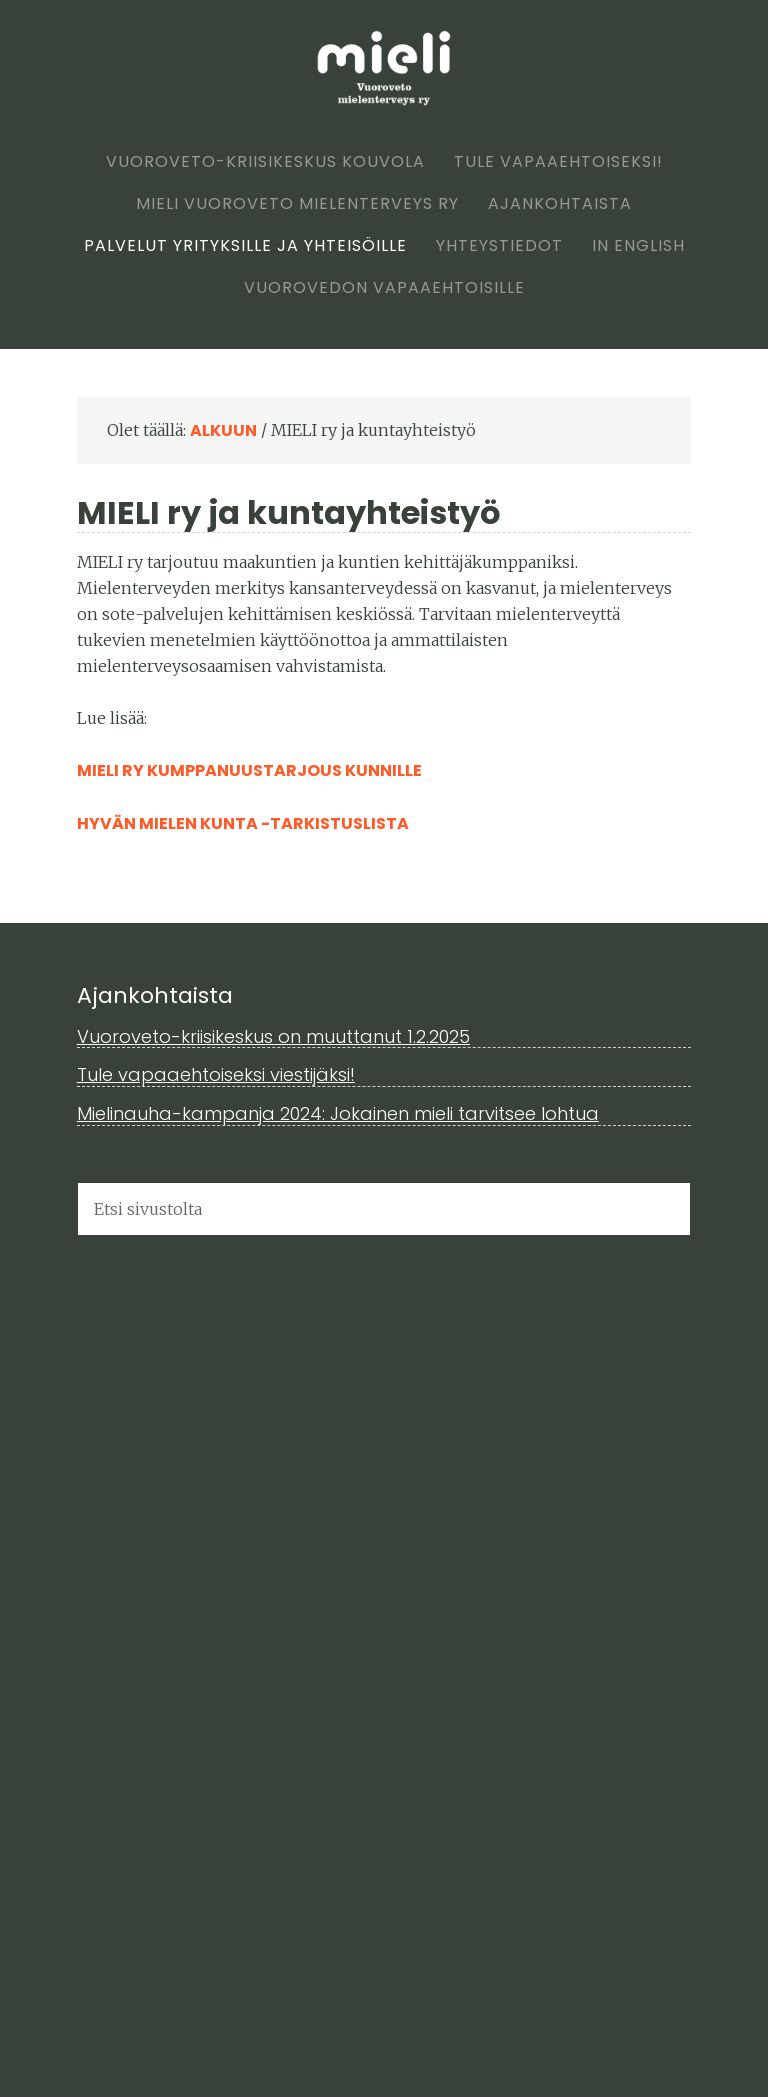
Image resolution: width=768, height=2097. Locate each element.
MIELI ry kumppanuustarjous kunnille (249, 770)
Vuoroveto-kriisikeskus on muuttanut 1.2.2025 (273, 1036)
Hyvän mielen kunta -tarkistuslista (243, 823)
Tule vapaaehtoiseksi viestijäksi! (216, 1074)
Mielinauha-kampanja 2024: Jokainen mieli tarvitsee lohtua (338, 1113)
